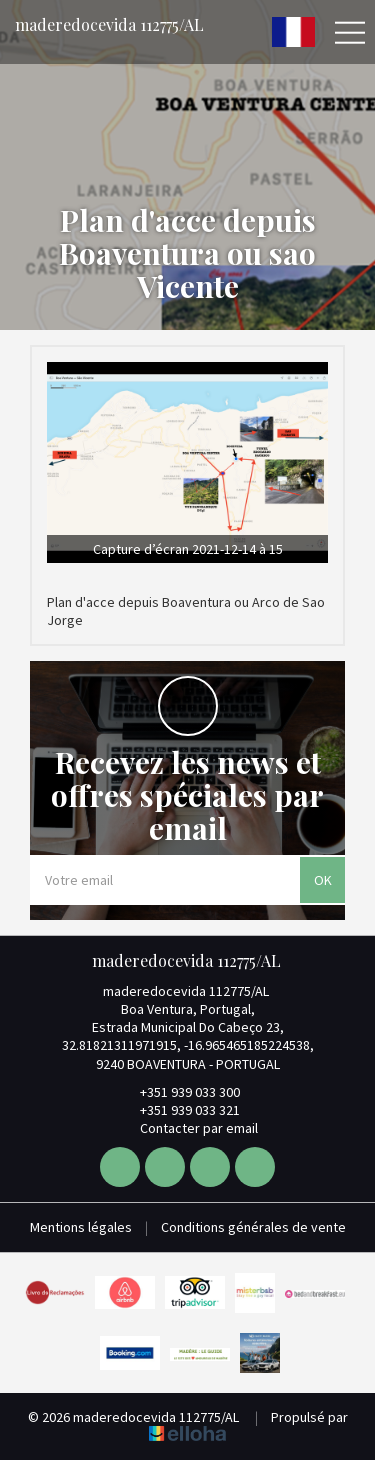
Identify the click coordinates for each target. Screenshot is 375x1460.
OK (323, 880)
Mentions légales (81, 1227)
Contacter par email (187, 1128)
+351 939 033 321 (178, 1110)
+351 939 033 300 (178, 1092)
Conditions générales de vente (253, 1227)
